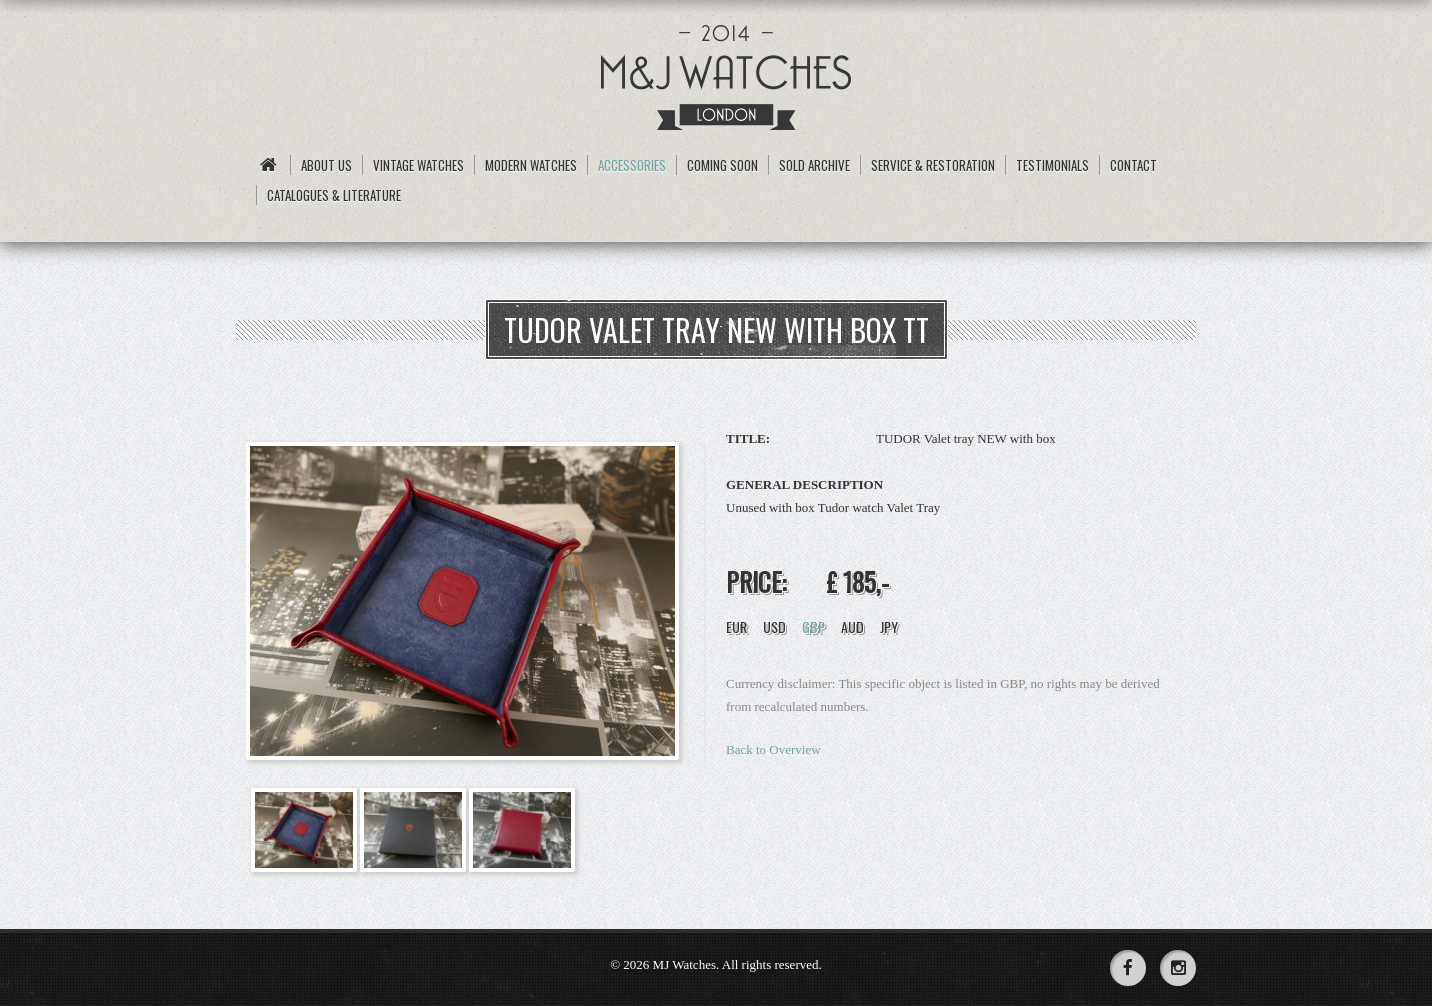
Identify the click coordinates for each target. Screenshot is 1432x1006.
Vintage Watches (418, 165)
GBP (813, 626)
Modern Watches (531, 165)
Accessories (632, 165)
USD (774, 626)
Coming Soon (722, 165)
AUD (852, 626)
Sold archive (814, 165)
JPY (889, 626)
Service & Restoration (933, 165)
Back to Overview (773, 749)
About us (326, 165)
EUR (736, 626)
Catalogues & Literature (334, 195)
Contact (1133, 165)
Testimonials (1052, 165)
